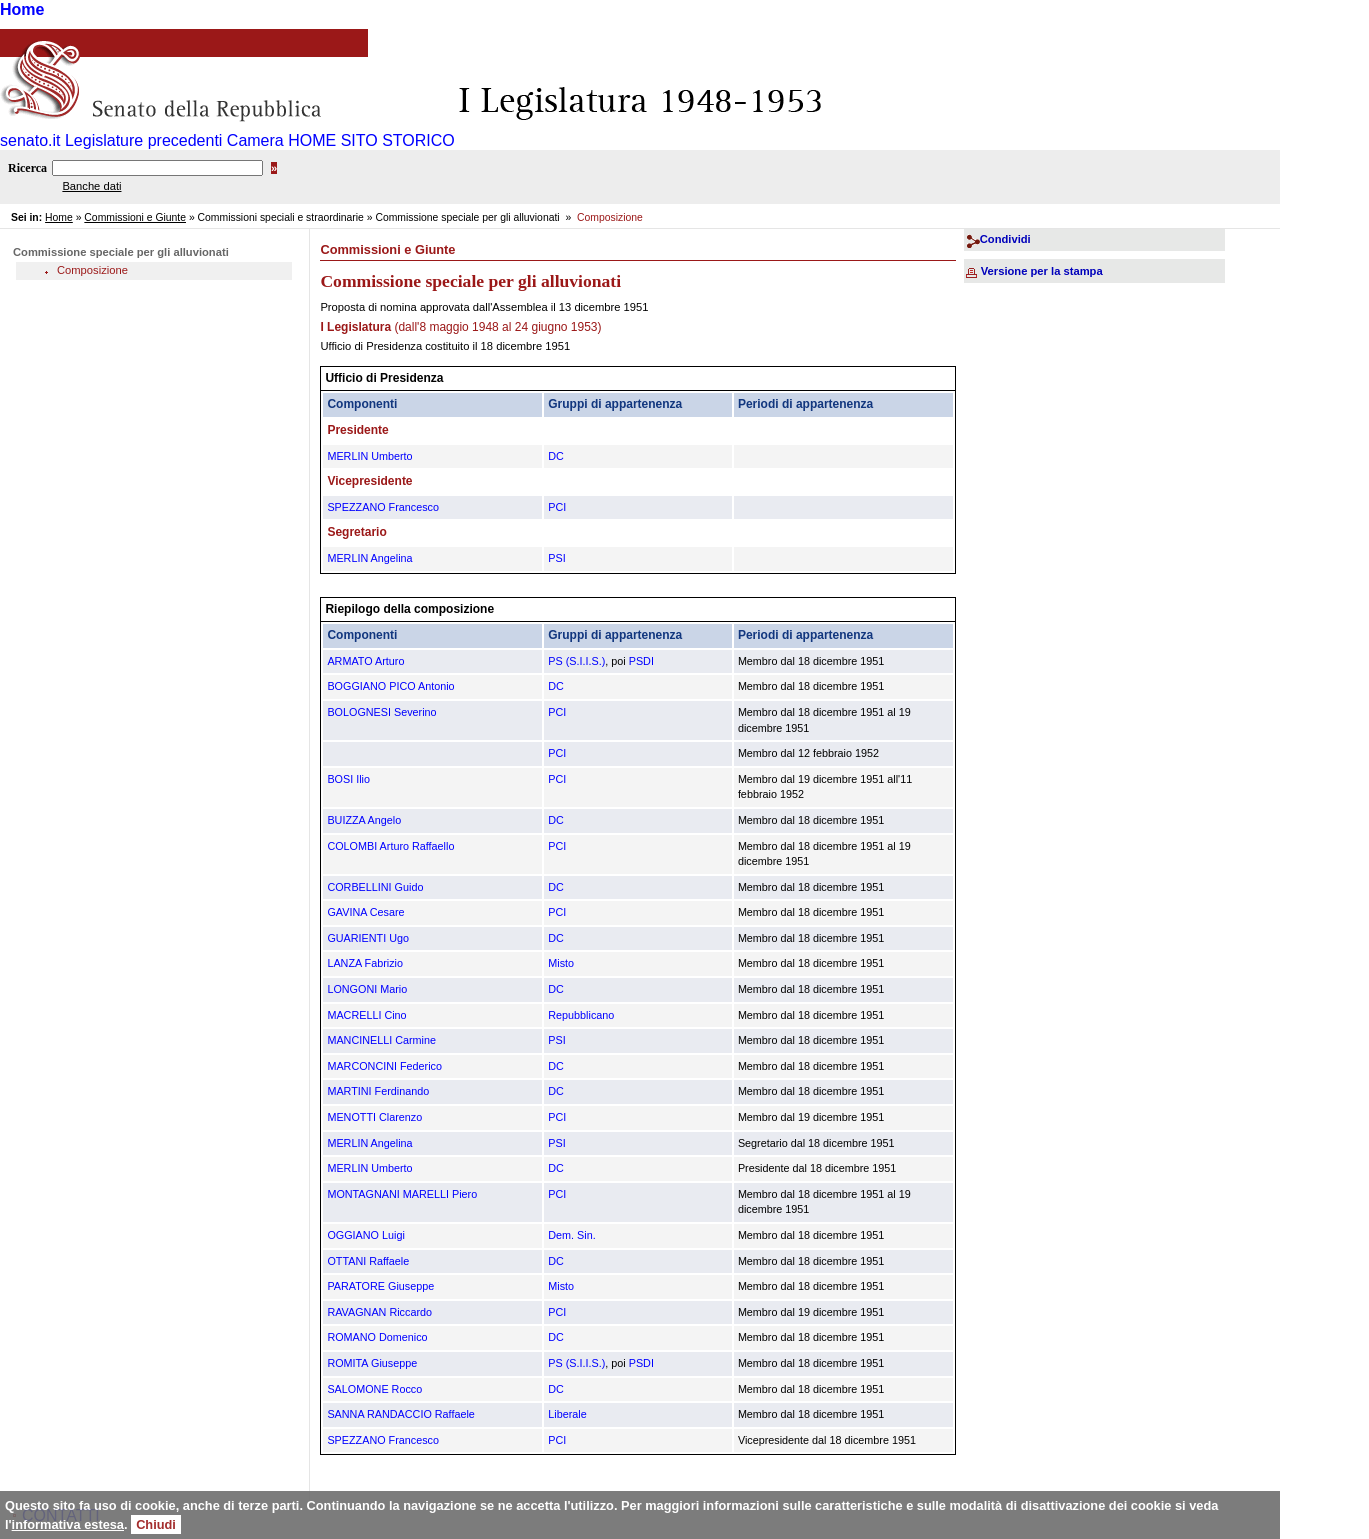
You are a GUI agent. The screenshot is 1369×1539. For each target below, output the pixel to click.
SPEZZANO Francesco (383, 507)
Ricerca (27, 168)
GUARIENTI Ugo (368, 938)
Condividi (1005, 239)
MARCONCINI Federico (384, 1066)
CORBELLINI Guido (375, 887)
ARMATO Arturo (365, 661)
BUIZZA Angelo (364, 820)
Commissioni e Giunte (135, 217)
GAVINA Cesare (365, 912)
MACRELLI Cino (366, 1015)
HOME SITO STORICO (371, 140)
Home (22, 9)
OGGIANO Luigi (365, 1235)
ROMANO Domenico (377, 1337)
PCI (557, 507)
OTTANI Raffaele (368, 1261)
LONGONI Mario (367, 989)
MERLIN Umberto (369, 456)
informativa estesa (68, 1524)
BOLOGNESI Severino (381, 712)
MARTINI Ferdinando (378, 1091)
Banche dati (91, 186)
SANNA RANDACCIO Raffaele (400, 1414)
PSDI (641, 661)
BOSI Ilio (348, 779)
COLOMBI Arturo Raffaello (390, 846)
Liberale (567, 1414)
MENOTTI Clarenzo (374, 1117)
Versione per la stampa (1042, 271)
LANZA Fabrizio (365, 963)
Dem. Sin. (571, 1235)
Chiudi (156, 1524)
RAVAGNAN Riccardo (379, 1312)
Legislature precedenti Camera (174, 140)
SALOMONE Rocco (374, 1389)
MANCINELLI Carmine (381, 1040)
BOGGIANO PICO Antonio (390, 686)
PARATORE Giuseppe (380, 1286)
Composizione (92, 270)
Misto (561, 963)
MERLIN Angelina (369, 558)
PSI (556, 558)
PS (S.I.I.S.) (576, 661)
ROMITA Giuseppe (372, 1363)
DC (556, 456)
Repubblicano (581, 1015)
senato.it (30, 140)
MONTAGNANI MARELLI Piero (402, 1194)
